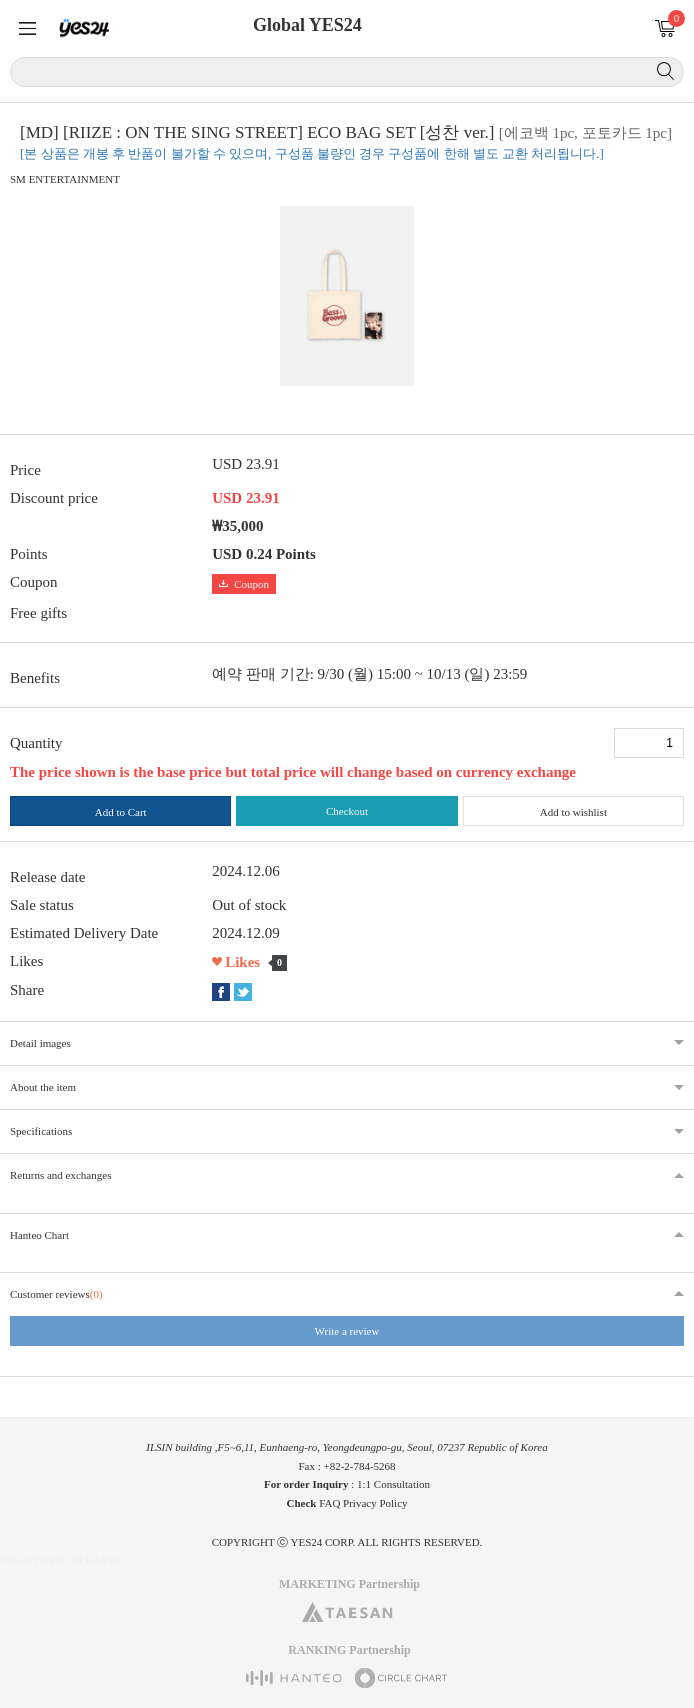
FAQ (329, 1503)
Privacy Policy (375, 1503)
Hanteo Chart (39, 1235)
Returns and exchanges (60, 1175)
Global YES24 (307, 25)
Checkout (347, 811)
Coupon (244, 584)
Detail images (40, 1043)
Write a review (347, 1331)
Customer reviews (56, 1294)
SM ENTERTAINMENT (65, 179)
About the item (43, 1087)
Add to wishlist (573, 812)
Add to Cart (121, 812)
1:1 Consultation (393, 1484)
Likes (242, 962)
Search (665, 71)
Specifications (41, 1131)
